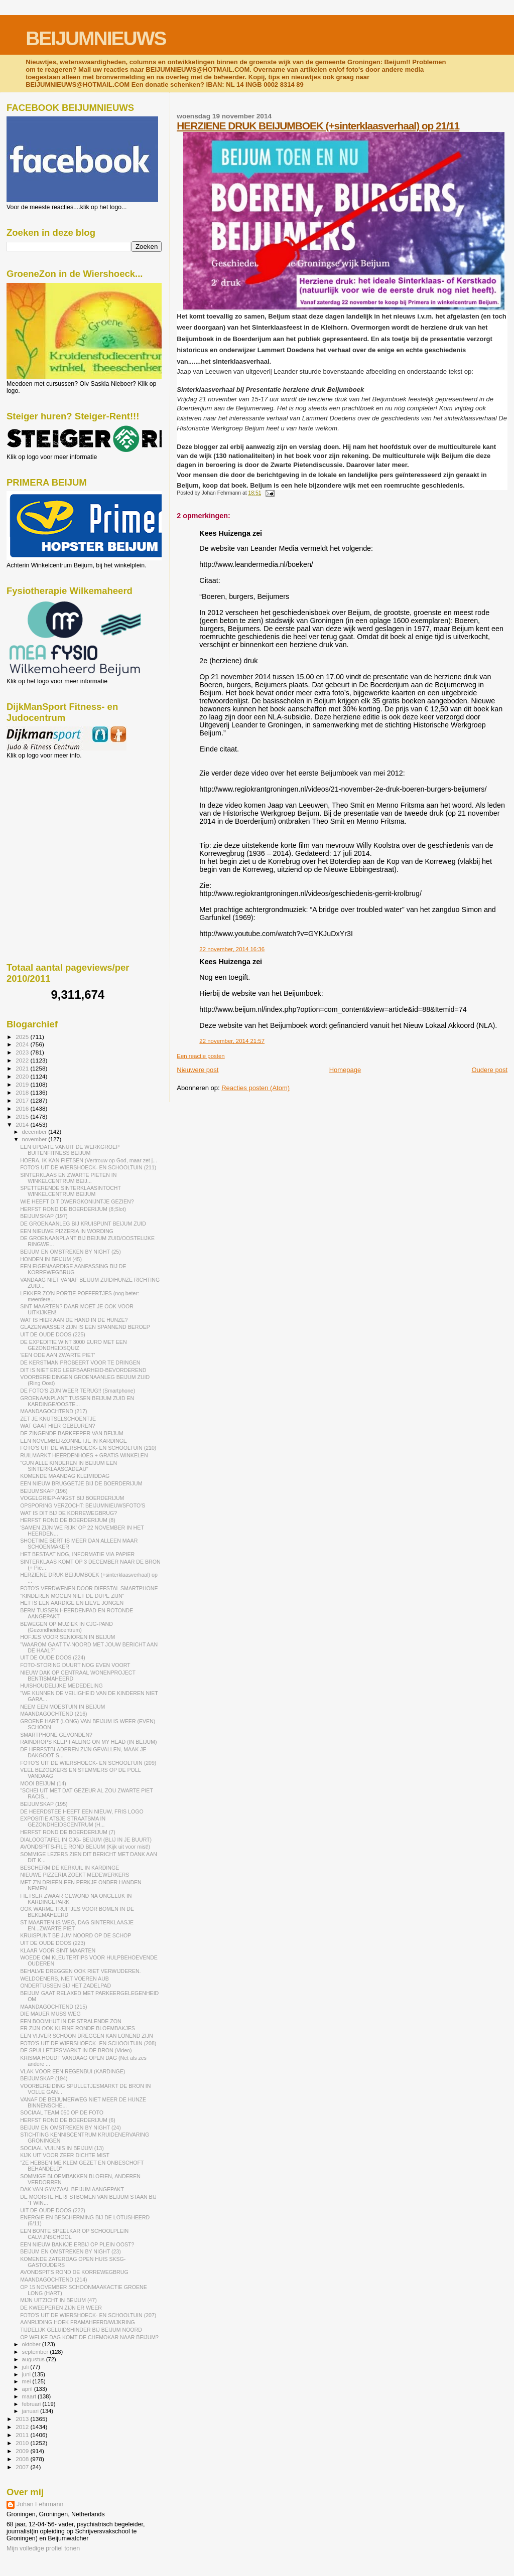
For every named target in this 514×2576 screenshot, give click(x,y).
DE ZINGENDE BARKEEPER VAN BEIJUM (71, 1433)
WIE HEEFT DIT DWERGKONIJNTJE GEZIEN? (77, 1201)
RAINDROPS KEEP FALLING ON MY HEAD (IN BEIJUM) (88, 1742)
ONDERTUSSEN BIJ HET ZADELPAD (65, 1986)
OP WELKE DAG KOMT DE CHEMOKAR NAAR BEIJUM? (89, 2337)
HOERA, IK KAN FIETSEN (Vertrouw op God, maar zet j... (88, 1160)
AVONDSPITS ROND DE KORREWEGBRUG (74, 2272)
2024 (23, 1044)
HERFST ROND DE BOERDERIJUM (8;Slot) (73, 1209)
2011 (23, 2435)
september (36, 2352)
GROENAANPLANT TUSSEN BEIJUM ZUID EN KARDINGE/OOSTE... (77, 1401)
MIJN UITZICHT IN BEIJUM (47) (58, 2300)
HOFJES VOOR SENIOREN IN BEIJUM (67, 1637)
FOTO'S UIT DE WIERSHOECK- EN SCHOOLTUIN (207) (88, 2315)
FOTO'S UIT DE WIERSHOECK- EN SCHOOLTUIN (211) (88, 1167)
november (35, 1139)
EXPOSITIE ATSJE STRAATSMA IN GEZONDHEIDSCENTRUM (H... (62, 1821)
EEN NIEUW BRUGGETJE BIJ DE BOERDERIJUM (81, 1483)
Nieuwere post (197, 1070)
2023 (23, 1052)
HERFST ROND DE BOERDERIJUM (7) (67, 1832)
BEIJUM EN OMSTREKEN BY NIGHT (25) (70, 1252)
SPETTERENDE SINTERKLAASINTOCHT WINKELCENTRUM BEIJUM (70, 1191)
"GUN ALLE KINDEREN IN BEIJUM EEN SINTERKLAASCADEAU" (68, 1466)
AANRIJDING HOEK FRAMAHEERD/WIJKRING (77, 2322)
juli (26, 2367)
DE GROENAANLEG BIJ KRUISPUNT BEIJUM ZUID (83, 1224)
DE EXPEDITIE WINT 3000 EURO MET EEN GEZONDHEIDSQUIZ (73, 1345)
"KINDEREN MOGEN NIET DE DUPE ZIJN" (72, 1596)
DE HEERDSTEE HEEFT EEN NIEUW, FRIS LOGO (82, 1811)
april (28, 2389)
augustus (34, 2359)
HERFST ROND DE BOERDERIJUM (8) (67, 1520)
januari (31, 2411)
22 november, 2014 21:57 (232, 1041)
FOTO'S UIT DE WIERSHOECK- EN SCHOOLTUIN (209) (88, 1763)
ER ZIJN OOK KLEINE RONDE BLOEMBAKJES (77, 2028)
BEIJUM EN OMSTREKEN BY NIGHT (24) (70, 2128)
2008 (23, 2459)
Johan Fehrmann (40, 2504)
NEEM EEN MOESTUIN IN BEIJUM (62, 1707)
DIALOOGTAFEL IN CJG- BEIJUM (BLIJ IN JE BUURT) (86, 1840)
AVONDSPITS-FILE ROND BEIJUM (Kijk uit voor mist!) (85, 1847)
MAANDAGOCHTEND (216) (53, 1714)
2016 (23, 1108)
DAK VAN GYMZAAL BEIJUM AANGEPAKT (72, 2189)
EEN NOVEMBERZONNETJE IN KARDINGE (73, 1441)
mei (27, 2381)
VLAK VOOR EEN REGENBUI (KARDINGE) (72, 2071)
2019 (23, 1084)
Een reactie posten (200, 1056)
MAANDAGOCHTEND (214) (53, 2280)
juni (27, 2374)
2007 (23, 2467)
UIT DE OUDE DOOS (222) (52, 2210)
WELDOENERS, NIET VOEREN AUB (64, 1979)
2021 (23, 1068)
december (35, 1132)
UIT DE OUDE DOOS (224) (52, 1657)
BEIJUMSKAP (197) (43, 1216)
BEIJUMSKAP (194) (43, 2078)
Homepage (345, 1070)
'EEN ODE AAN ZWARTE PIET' (57, 1355)
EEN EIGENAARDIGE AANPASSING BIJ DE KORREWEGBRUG (73, 1269)
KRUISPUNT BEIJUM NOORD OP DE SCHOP (75, 1935)
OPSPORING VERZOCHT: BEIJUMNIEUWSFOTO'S (82, 1505)
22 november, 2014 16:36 (232, 949)
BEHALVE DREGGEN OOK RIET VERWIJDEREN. (80, 1971)
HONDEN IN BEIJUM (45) (51, 1259)
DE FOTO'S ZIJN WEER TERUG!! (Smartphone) (77, 1391)
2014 (23, 1124)
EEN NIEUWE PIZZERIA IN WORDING (66, 1231)
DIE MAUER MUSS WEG (50, 2014)
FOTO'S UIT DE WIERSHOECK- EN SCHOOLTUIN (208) (88, 2043)
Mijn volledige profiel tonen (43, 2548)
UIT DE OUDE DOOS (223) (52, 1943)
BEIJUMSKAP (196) (43, 1491)
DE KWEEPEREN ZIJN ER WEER (61, 2308)
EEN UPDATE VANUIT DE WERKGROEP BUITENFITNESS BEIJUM (69, 1150)
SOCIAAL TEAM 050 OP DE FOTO (61, 2112)
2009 (23, 2451)
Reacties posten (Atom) (255, 1088)
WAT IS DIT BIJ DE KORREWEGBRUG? (68, 1513)
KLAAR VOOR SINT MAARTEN (57, 1950)
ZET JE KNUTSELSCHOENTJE (58, 1419)
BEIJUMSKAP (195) (43, 1804)
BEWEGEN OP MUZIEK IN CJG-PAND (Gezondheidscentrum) (66, 1627)
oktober (32, 2344)
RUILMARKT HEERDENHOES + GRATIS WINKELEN (84, 1455)
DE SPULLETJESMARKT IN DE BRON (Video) (76, 2050)
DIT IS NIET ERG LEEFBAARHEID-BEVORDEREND (83, 1370)
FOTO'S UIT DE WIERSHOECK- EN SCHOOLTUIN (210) (88, 1448)
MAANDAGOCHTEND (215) (53, 2007)
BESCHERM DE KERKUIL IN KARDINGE (69, 1868)
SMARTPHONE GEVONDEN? (56, 1735)
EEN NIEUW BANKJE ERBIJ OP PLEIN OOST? (77, 2244)
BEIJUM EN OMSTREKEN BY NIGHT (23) (70, 2251)
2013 (23, 2418)
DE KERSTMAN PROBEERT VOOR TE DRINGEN (80, 1362)
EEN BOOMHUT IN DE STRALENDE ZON (70, 2021)
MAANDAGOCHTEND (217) (53, 1411)
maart (30, 2396)
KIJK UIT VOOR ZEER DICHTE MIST (64, 2155)
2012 (23, 2426)
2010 (23, 2443)
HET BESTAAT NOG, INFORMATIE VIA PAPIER (77, 1554)
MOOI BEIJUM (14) (43, 1783)
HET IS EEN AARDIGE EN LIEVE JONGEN (71, 1603)
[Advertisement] (52, 813)
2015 (23, 1116)
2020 (23, 1076)
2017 (23, 1100)
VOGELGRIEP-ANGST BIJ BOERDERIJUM (72, 1498)
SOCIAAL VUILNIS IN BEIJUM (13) (62, 2148)
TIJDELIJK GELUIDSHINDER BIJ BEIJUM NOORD (81, 2330)
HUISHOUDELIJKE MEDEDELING (61, 1686)
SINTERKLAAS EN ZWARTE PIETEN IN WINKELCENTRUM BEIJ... (68, 1178)
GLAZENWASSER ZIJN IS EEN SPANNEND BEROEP (85, 1327)
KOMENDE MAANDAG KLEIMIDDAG (64, 1476)
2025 (23, 1036)
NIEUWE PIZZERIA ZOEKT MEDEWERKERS (74, 1875)
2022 (23, 1060)
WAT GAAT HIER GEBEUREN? (57, 1426)
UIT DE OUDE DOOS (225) (52, 1334)
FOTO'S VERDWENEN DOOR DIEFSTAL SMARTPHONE (89, 1588)
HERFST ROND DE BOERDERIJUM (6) (67, 2120)
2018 (23, 1092)
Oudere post (489, 1070)
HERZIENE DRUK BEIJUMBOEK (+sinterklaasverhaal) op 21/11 (318, 125)
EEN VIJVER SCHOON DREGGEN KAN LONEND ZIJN (86, 2036)
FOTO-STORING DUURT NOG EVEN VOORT (75, 1665)
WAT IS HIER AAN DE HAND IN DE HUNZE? (73, 1320)
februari (32, 2404)
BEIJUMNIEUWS (96, 38)
